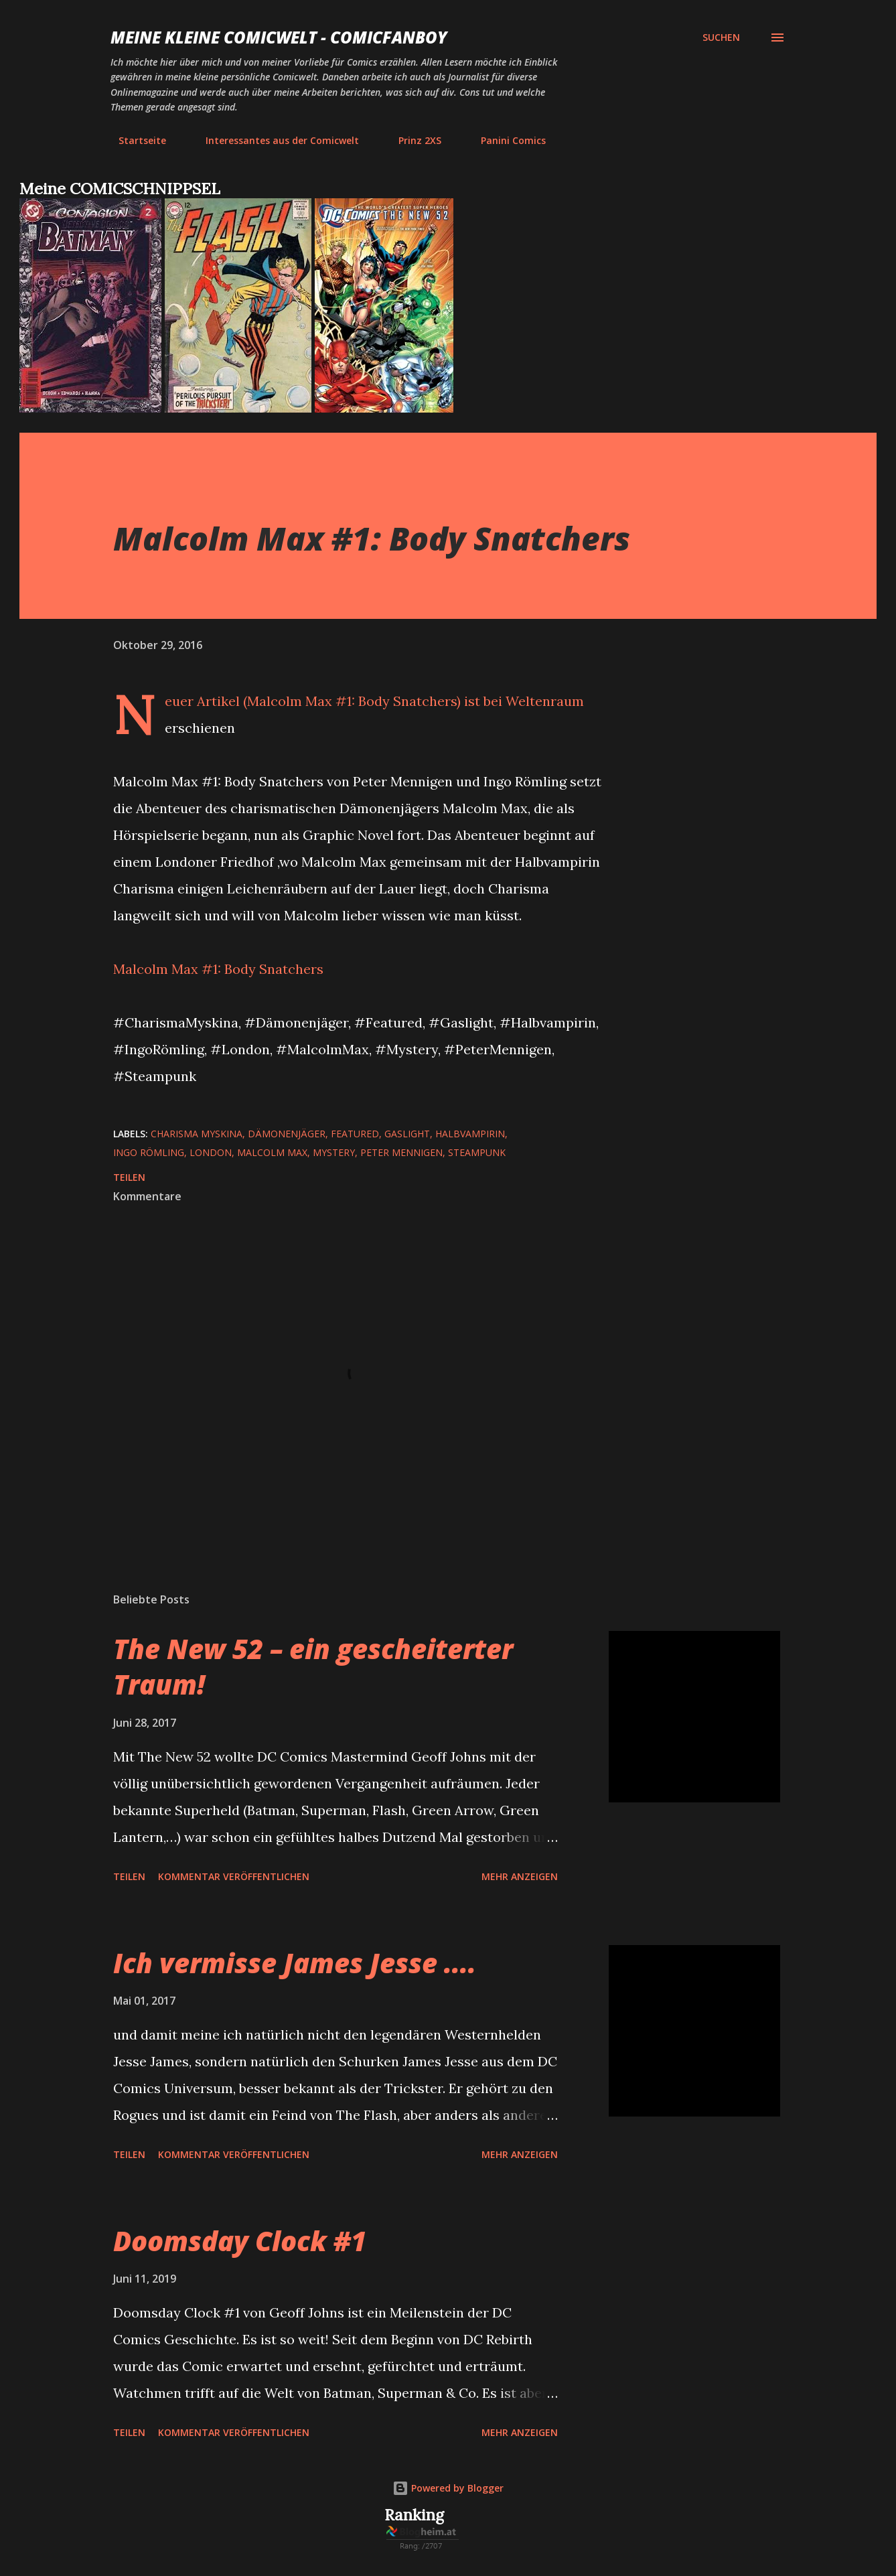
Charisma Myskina (196, 1133)
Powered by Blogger (448, 2488)
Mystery (334, 1152)
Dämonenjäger (286, 1133)
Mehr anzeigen (519, 1876)
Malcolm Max (272, 1152)
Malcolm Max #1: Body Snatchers (218, 968)
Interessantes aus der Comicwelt (274, 140)
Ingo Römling (148, 1152)
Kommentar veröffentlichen (233, 1876)
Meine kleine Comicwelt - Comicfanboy (278, 37)
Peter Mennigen (401, 1152)
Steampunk (477, 1152)
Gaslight (407, 1133)
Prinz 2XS (411, 140)
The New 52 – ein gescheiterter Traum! (313, 1666)
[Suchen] (721, 37)
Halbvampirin (470, 1133)
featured (355, 1133)
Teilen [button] (129, 1177)
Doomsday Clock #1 (239, 2240)
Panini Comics (505, 140)
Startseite (134, 140)
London (211, 1152)
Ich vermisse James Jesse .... (294, 1962)
